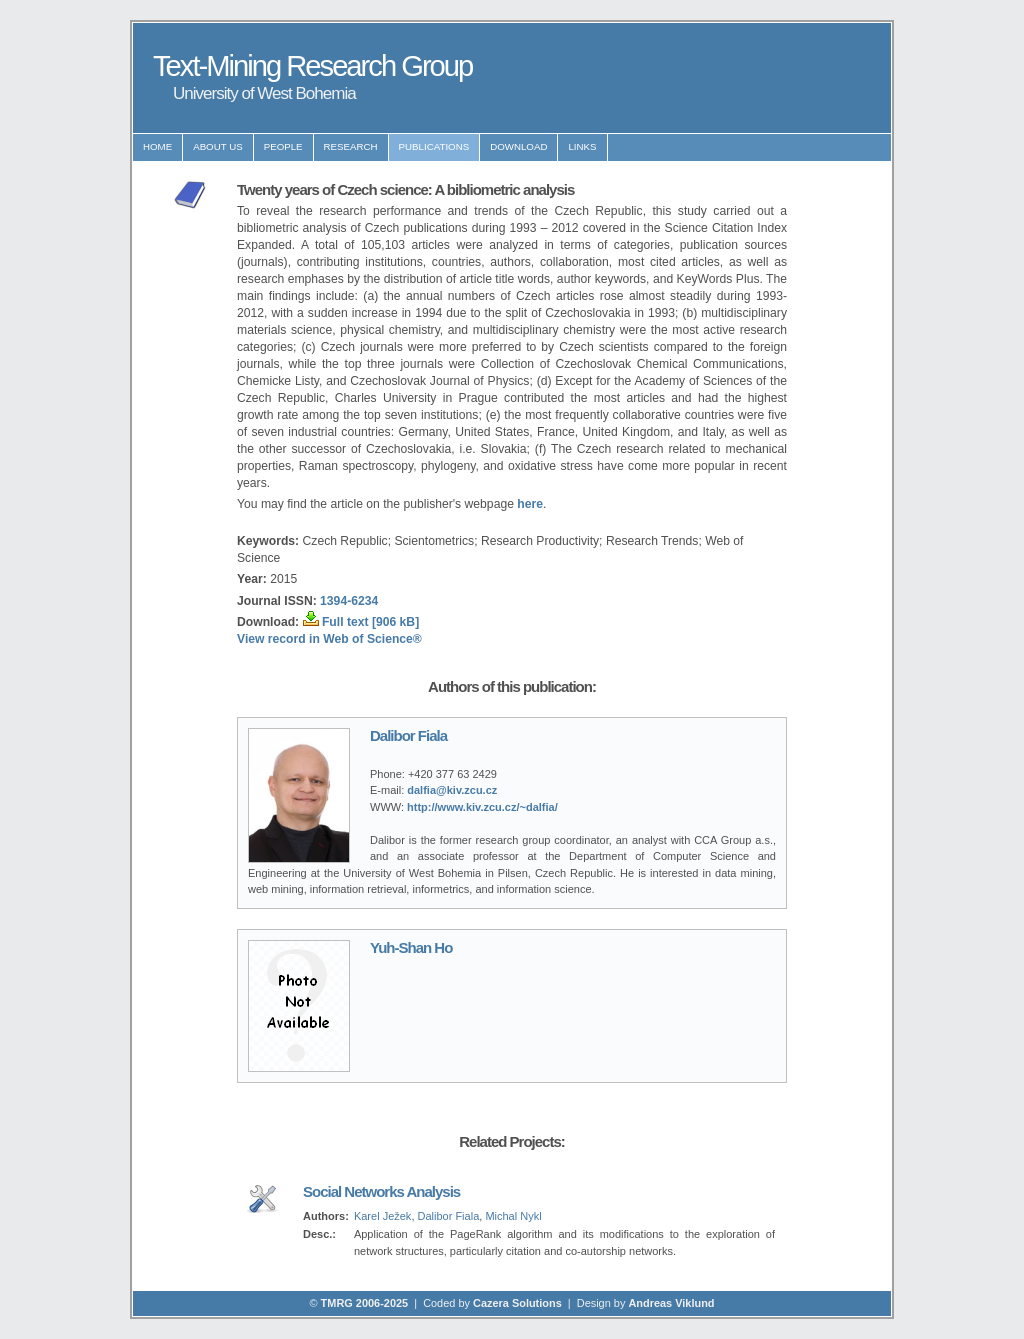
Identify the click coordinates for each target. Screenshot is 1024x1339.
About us (218, 146)
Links (582, 146)
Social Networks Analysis (381, 1191)
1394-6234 (349, 601)
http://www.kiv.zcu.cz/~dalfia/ (482, 807)
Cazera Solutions (517, 1303)
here (530, 504)
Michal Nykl (513, 1216)
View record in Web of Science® (329, 639)
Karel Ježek (382, 1216)
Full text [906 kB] (370, 622)
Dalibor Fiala (408, 735)
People (283, 146)
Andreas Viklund (671, 1303)
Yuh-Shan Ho (411, 947)
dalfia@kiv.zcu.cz (452, 790)
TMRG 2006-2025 (365, 1303)
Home (157, 146)
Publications (434, 146)
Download (518, 146)
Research (351, 146)
